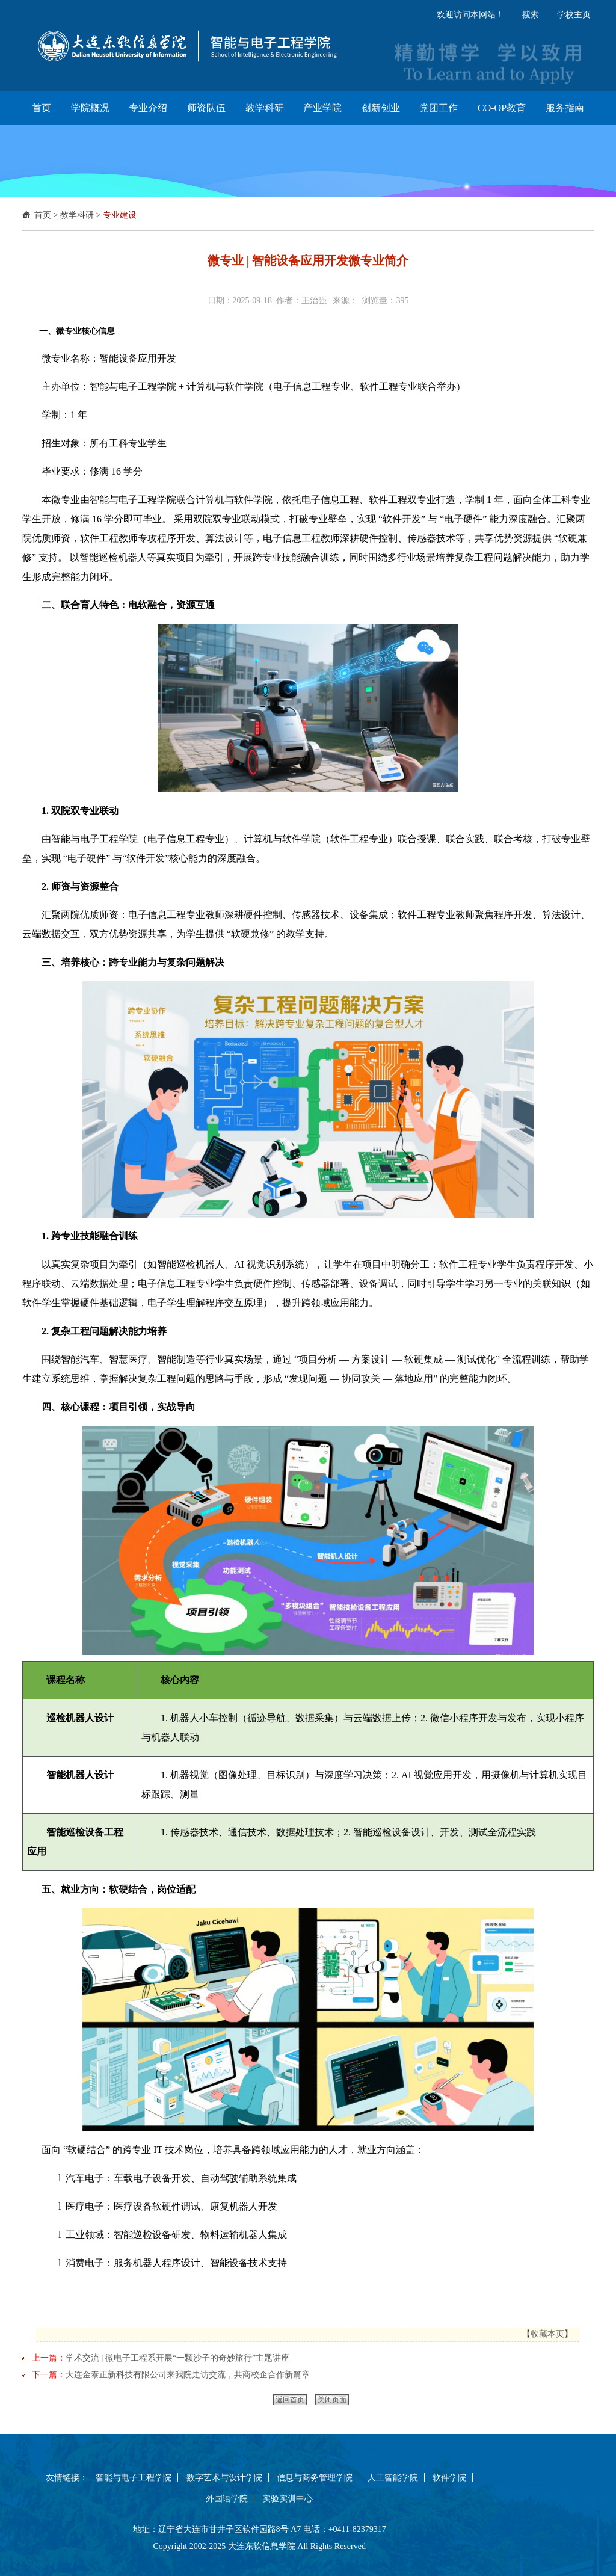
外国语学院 (227, 2498)
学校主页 (574, 14)
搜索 (530, 14)
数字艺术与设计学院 (224, 2477)
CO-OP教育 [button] (502, 108)
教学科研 (77, 215)
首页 (42, 215)
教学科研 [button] (264, 108)
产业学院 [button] (322, 108)
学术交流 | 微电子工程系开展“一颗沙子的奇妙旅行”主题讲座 (177, 2357)
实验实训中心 (287, 2498)
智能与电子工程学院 (133, 2477)
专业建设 (120, 215)
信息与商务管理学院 (315, 2477)
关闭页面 (332, 2400)
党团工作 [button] (438, 108)
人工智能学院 (393, 2477)
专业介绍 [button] (148, 108)
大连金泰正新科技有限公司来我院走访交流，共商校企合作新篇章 (188, 2374)
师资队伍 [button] (206, 108)
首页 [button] (41, 108)
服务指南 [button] (565, 108)
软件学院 (449, 2477)
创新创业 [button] (381, 108)
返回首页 (290, 2400)
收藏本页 (547, 2333)
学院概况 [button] (90, 108)
